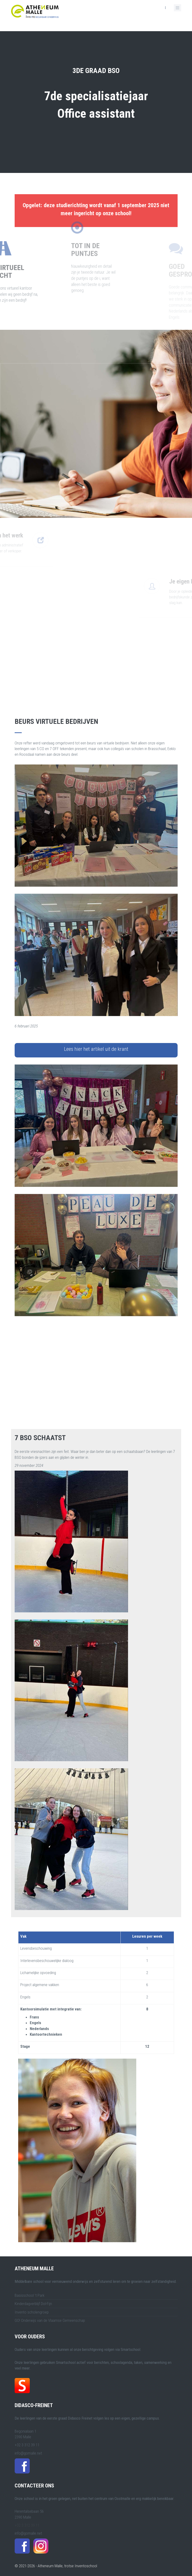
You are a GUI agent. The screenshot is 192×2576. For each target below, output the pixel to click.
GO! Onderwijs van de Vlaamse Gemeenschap (50, 2320)
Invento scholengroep (32, 2312)
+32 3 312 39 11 (27, 2525)
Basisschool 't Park (29, 2295)
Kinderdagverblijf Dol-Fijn (33, 2303)
